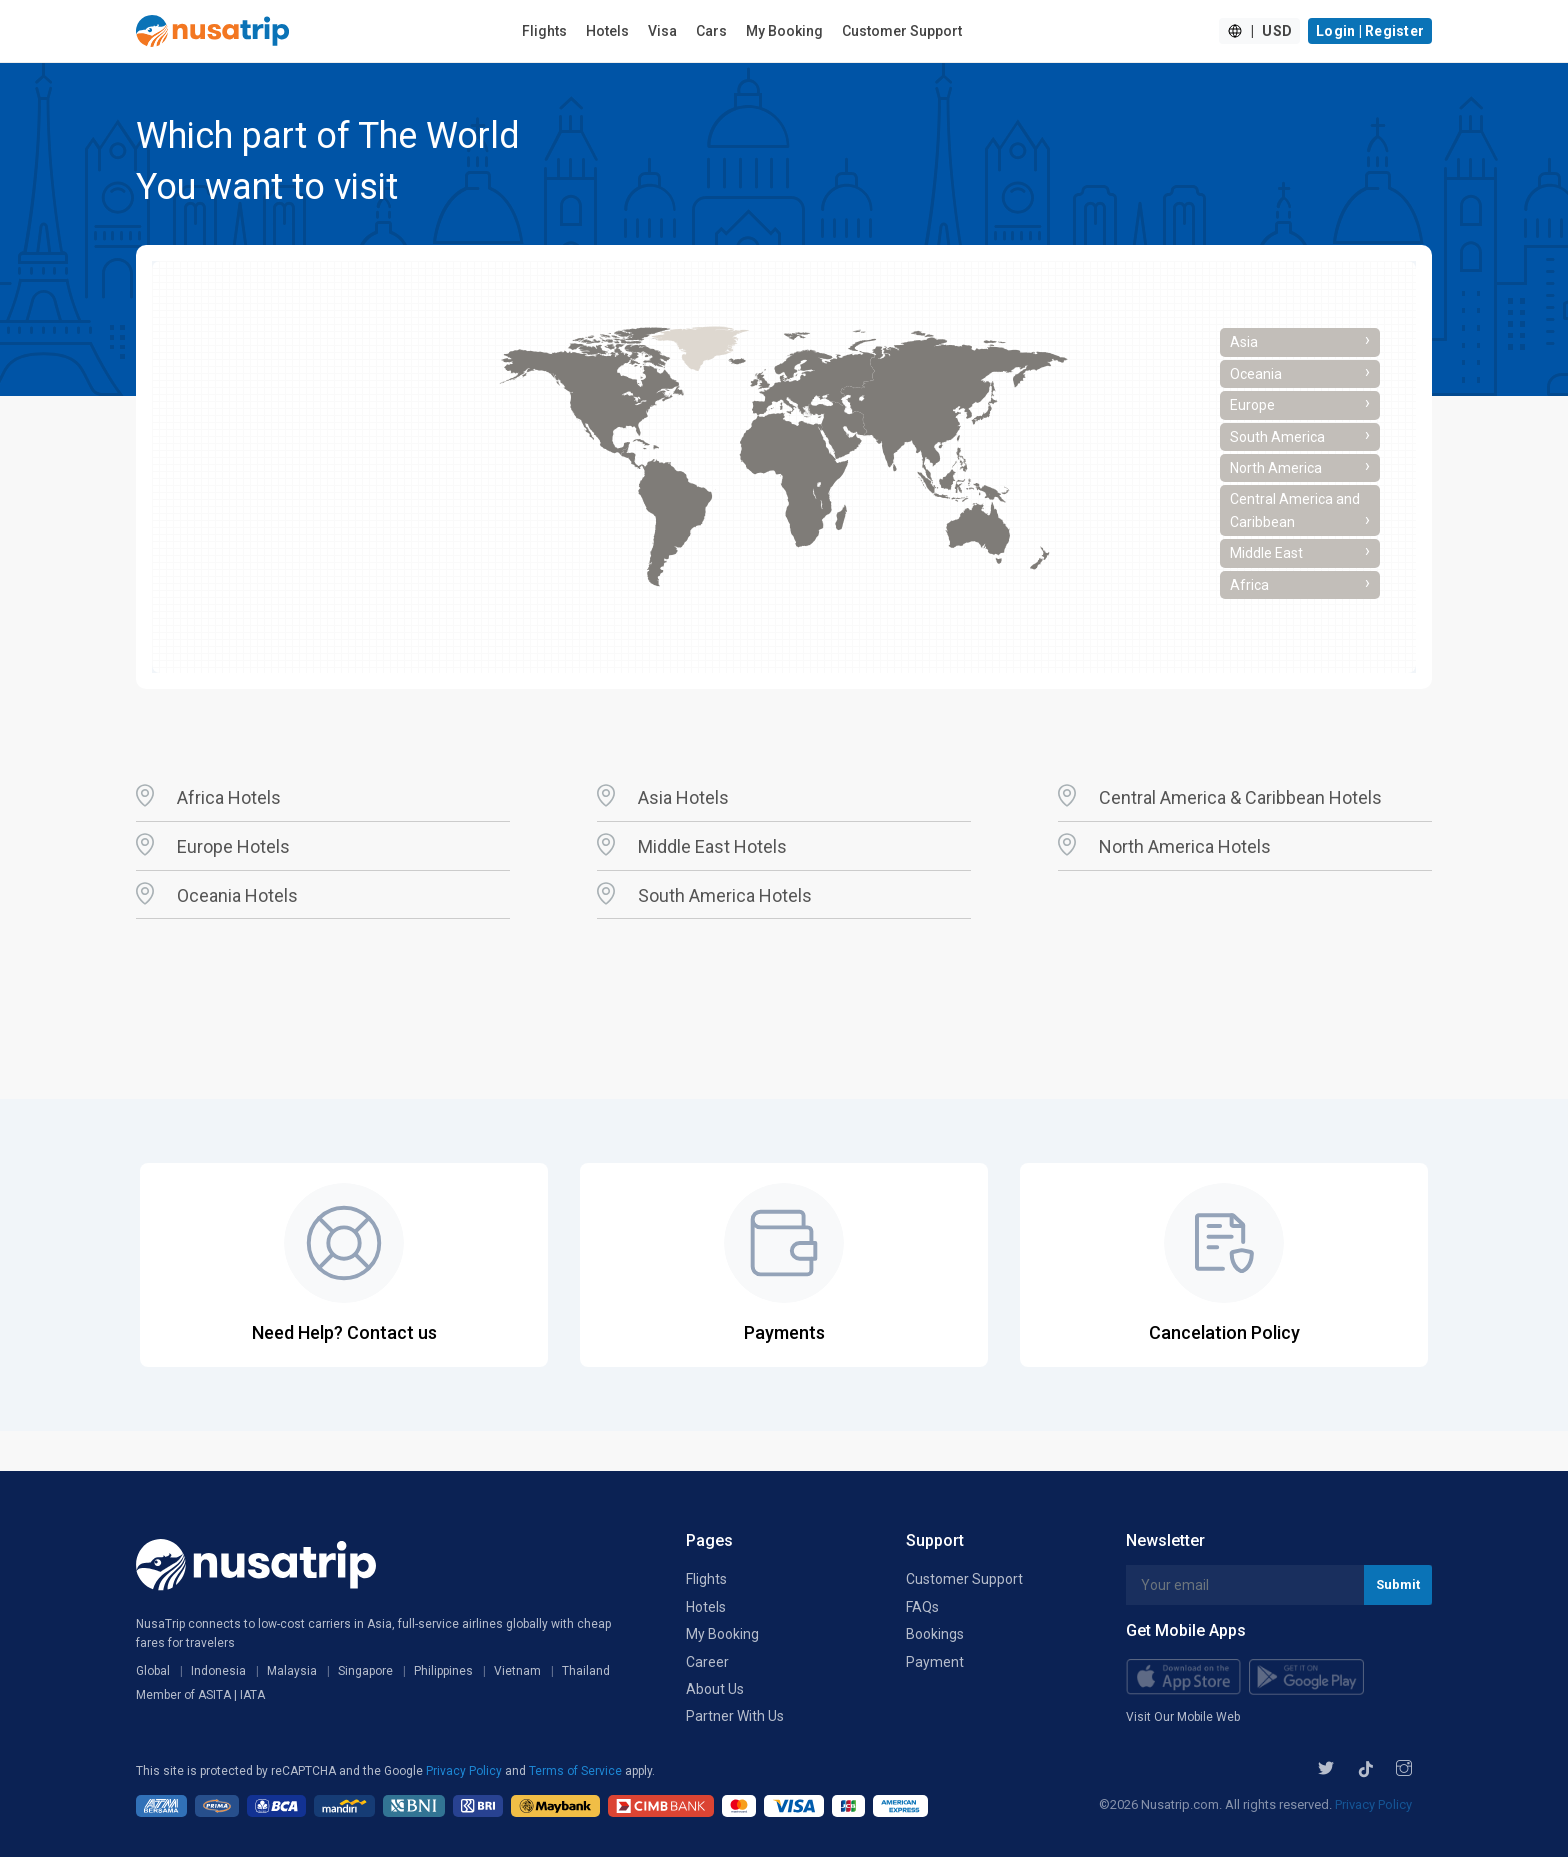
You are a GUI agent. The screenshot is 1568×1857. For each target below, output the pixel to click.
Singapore (365, 1671)
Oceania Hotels (237, 895)
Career (707, 1662)
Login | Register (1370, 31)
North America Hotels (1185, 846)
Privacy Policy (465, 1771)
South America (1300, 435)
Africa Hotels (229, 797)
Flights (544, 31)
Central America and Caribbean (1300, 510)
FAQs (922, 1607)
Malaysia (292, 1671)
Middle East (1300, 551)
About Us (715, 1689)
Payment (935, 1662)
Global (153, 1671)
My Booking (784, 31)
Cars (711, 31)
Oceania (1300, 372)
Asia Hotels (683, 797)
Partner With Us (735, 1716)
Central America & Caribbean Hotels (1240, 797)
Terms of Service (577, 1771)
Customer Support (902, 31)
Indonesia (218, 1671)
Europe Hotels (233, 846)
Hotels (607, 31)
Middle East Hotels (712, 846)
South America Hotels (725, 895)
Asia (1300, 340)
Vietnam (517, 1671)
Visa (662, 31)
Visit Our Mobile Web (1183, 1717)
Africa (1300, 583)
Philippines (443, 1671)
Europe (1300, 403)
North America (1300, 466)
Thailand (586, 1671)
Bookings (935, 1634)
